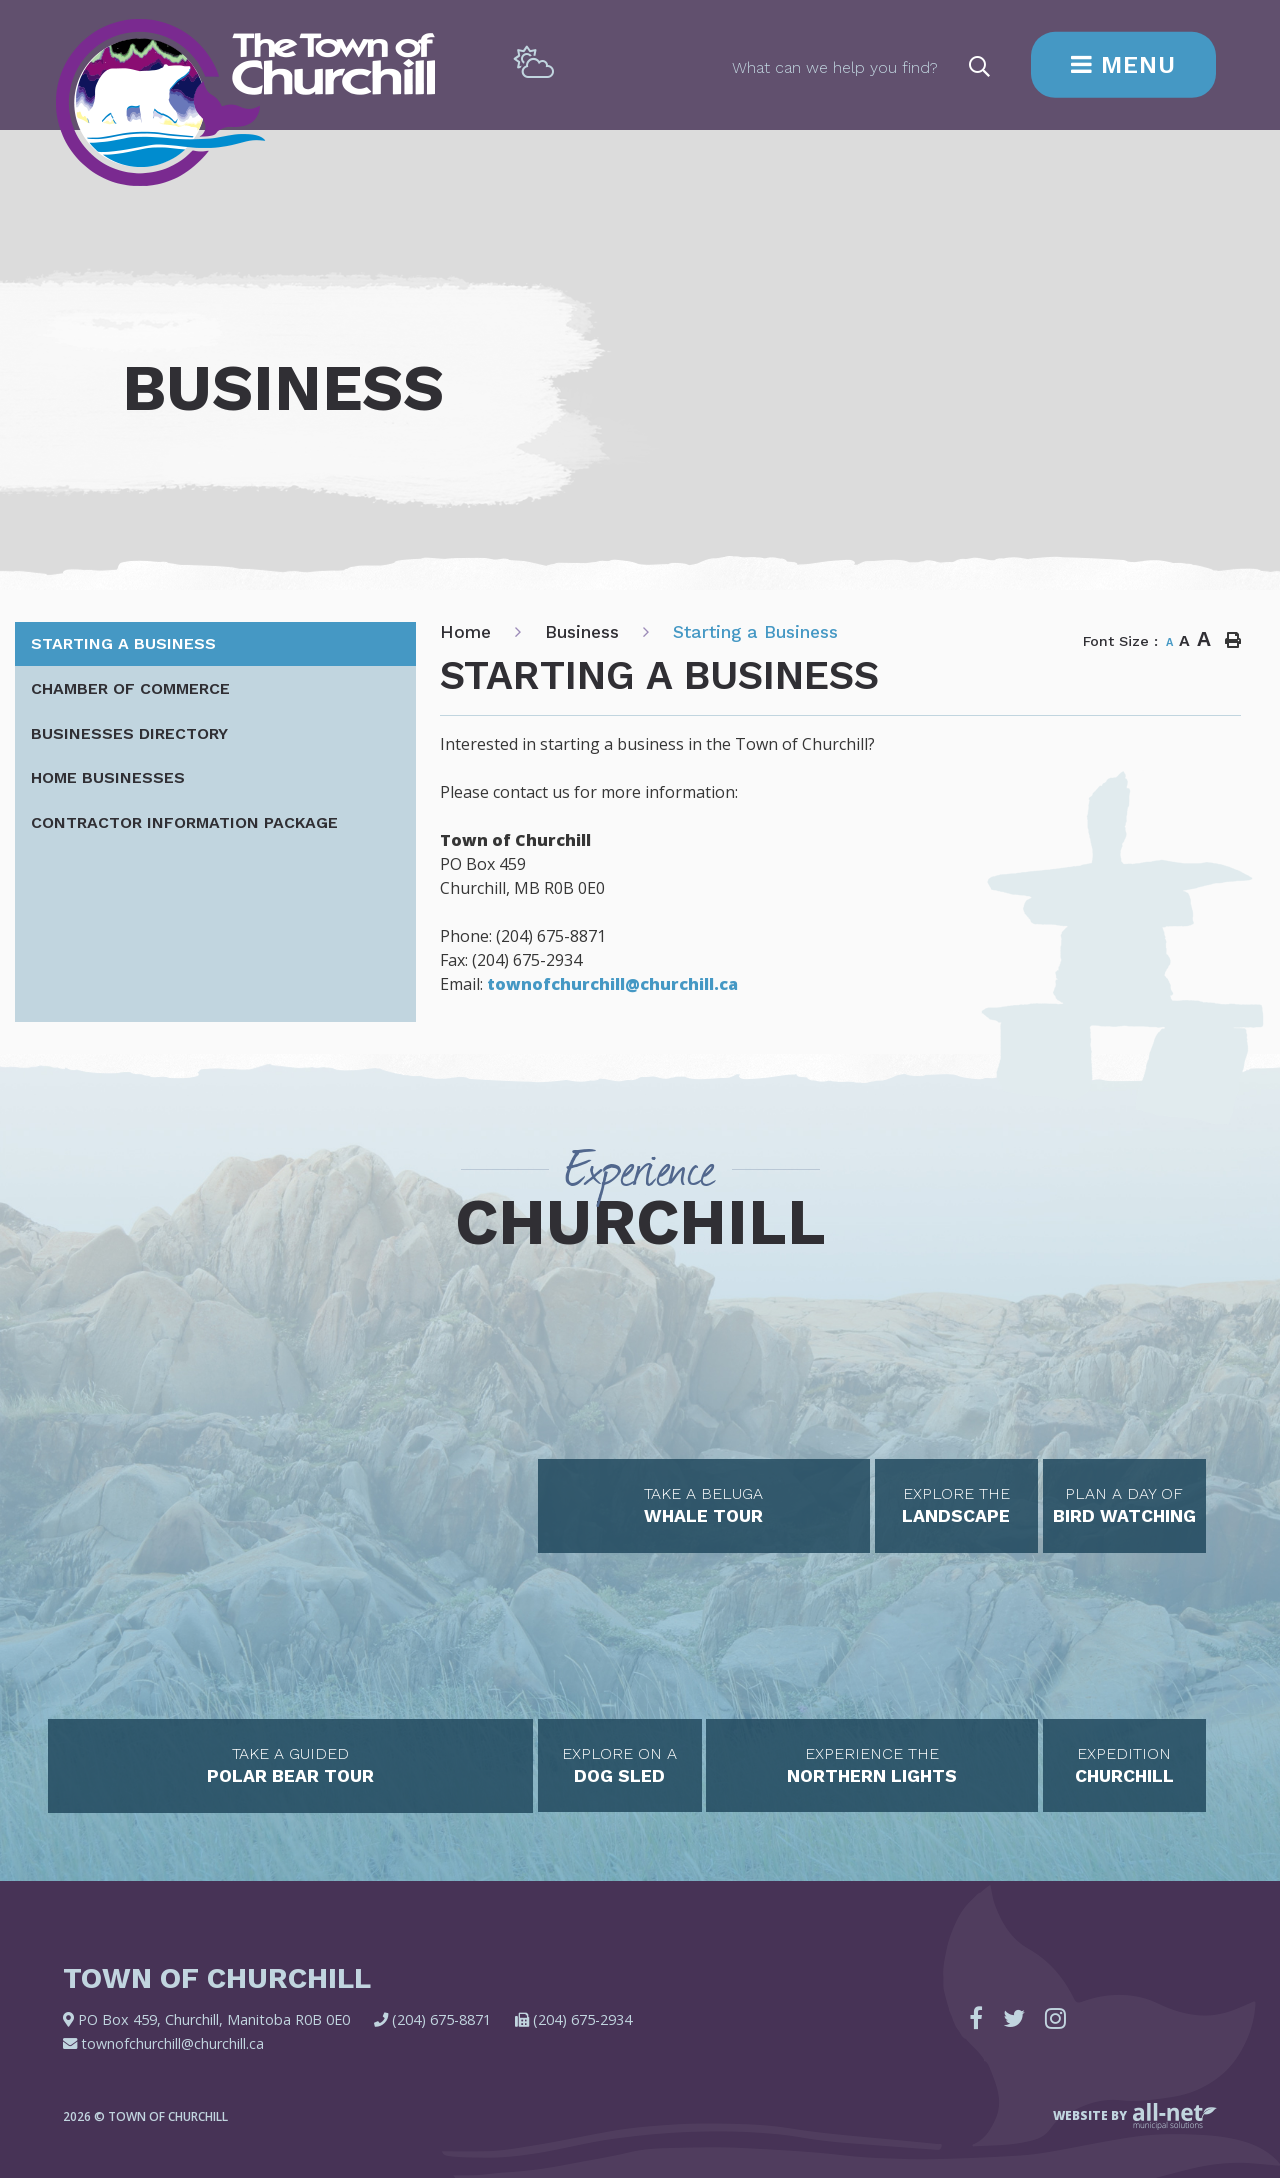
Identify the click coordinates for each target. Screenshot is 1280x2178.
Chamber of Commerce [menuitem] (130, 688)
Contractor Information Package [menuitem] (184, 822)
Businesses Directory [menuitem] (129, 733)
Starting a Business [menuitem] (123, 643)
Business (582, 632)
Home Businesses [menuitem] (108, 777)
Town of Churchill (245, 102)
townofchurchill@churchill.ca (612, 984)
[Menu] (1123, 65)
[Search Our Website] (862, 66)
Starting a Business (755, 632)
